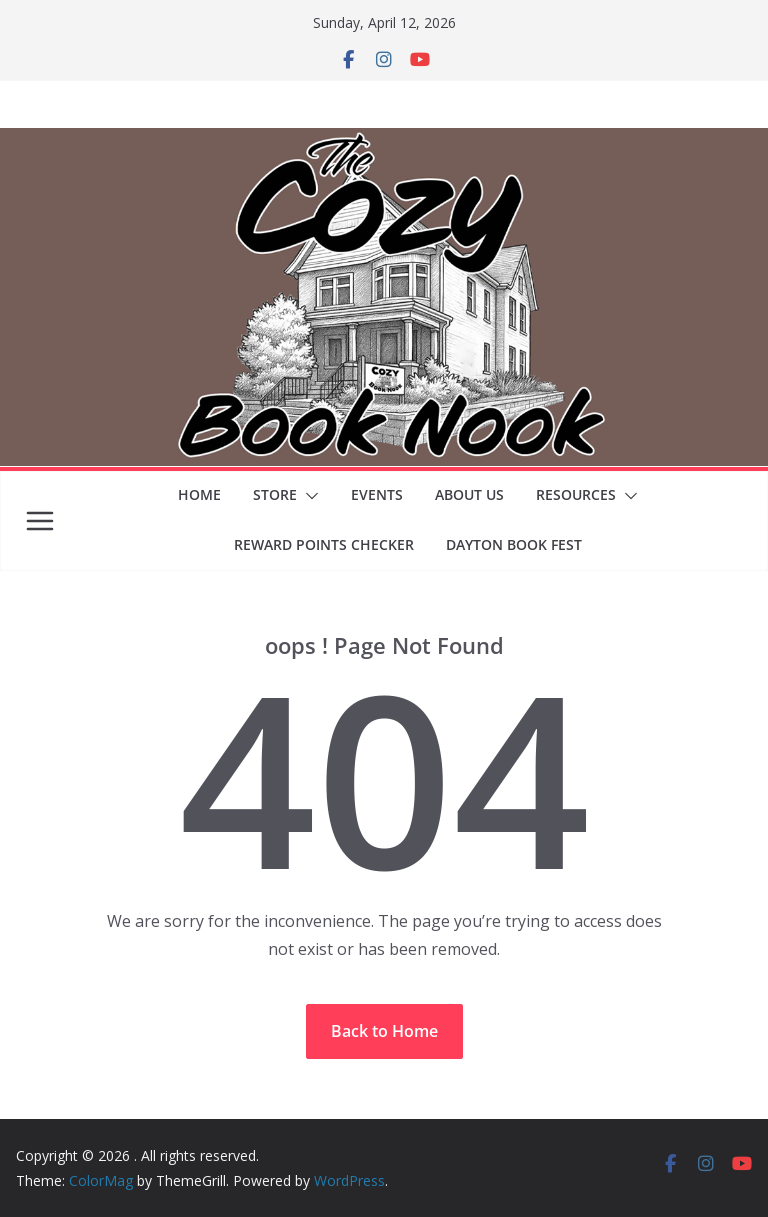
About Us (469, 494)
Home (199, 494)
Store (275, 494)
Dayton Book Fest (514, 544)
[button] (308, 496)
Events (377, 494)
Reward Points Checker (324, 544)
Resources (576, 494)
